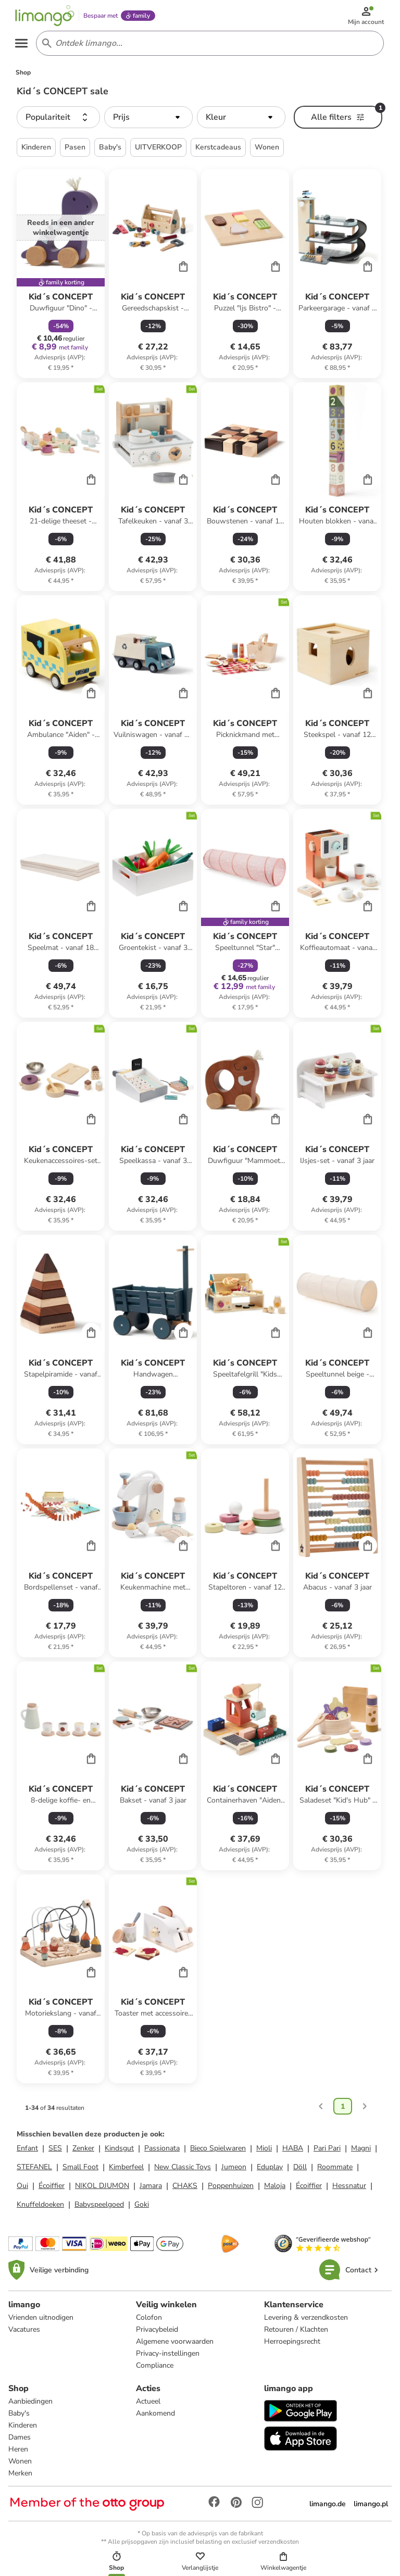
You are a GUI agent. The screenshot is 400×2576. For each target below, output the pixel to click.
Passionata (162, 2152)
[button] (58, 121)
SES (55, 2152)
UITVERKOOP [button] (158, 151)
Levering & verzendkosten (306, 2322)
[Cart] (183, 269)
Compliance (154, 2369)
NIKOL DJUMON (102, 2190)
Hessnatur (349, 2190)
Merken (20, 2477)
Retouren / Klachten (296, 2334)
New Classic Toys (182, 2171)
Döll (300, 2171)
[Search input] (208, 46)
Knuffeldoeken (40, 2209)
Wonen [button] (267, 151)
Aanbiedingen (30, 2405)
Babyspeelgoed (99, 2209)
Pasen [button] (75, 151)
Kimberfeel (126, 2171)
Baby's (19, 2417)
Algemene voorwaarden (175, 2345)
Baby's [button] (110, 151)
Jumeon (233, 2171)
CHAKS (184, 2190)
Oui (22, 2190)
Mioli (264, 2152)
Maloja (274, 2190)
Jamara (151, 2190)
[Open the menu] (23, 45)
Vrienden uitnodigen (40, 2322)
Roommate (335, 2171)
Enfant (27, 2152)
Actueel (148, 2405)
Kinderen (22, 2429)
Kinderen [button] (36, 151)
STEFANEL (34, 2171)
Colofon (149, 2322)
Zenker (83, 2152)
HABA (292, 2152)
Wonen (20, 2465)
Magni (361, 2152)
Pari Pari (327, 2152)
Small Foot (80, 2171)
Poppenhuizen (231, 2190)
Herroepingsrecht (292, 2345)
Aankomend (155, 2417)
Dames (19, 2441)
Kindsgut (119, 2152)
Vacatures (24, 2334)
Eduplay (270, 2171)
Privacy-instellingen (167, 2357)
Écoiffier (52, 2190)
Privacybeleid (157, 2334)
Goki (141, 2209)
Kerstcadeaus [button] (218, 151)
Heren (18, 2453)
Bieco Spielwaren (218, 2152)
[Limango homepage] (47, 16)
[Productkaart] (61, 277)
